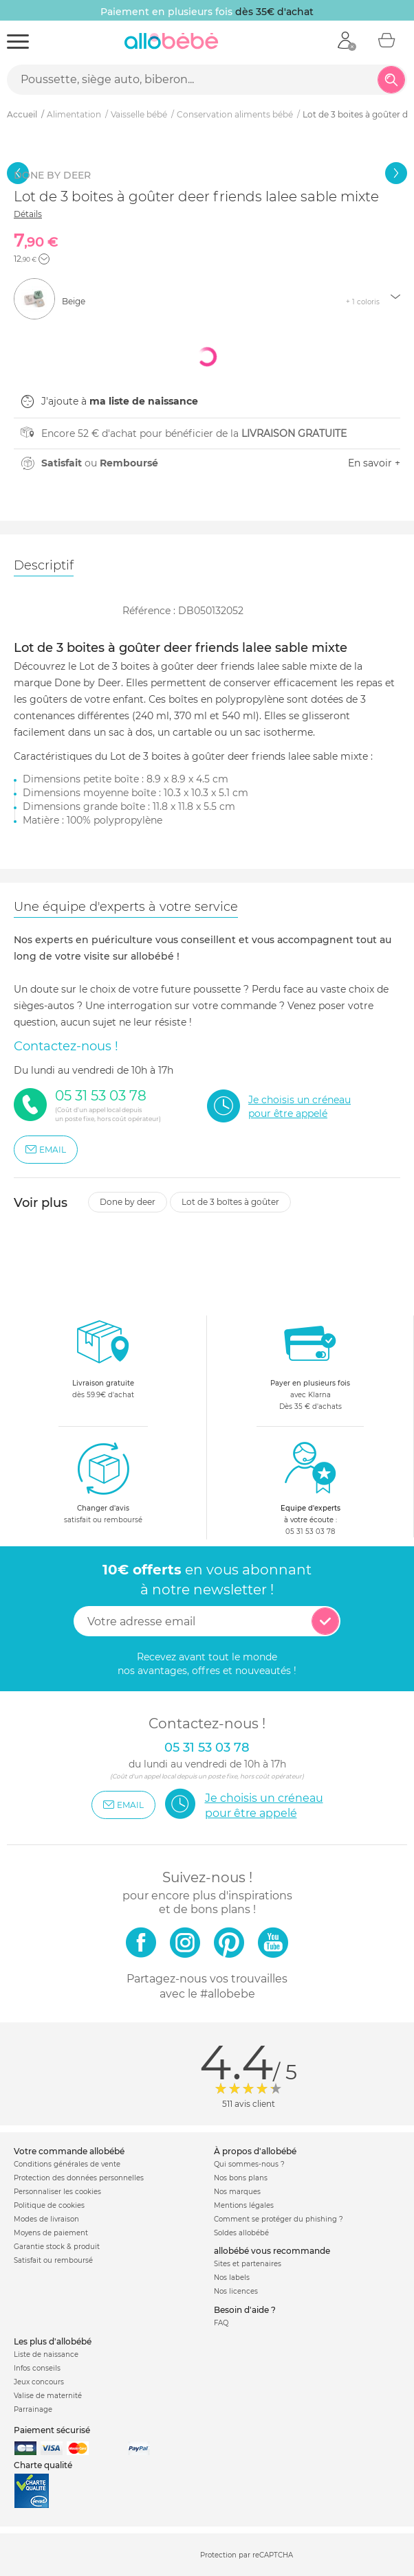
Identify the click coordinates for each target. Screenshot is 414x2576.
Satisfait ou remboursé (53, 2260)
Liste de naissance (46, 2354)
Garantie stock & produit (57, 2246)
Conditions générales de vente (67, 2164)
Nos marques (237, 2191)
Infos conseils (37, 2368)
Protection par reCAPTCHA (246, 2555)
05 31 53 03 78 (310, 1531)
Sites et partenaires (247, 2263)
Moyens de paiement (51, 2232)
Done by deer (127, 1202)
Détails (28, 214)
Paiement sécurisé (52, 2430)
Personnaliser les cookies (57, 2191)
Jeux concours (39, 2381)
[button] (44, 258)
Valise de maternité (48, 2395)
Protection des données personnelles (79, 2177)
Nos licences (236, 2291)
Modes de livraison (46, 2219)
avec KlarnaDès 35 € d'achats (310, 1363)
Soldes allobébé (241, 2232)
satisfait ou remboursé (103, 1482)
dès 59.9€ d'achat (103, 1363)
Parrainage (33, 2409)
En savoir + (374, 463)
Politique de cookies (49, 2205)
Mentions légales (244, 2205)
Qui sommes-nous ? (249, 2164)
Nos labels (232, 2277)
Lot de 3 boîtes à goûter (230, 1202)
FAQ (221, 2322)
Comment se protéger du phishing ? (278, 2219)
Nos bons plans (241, 2177)
